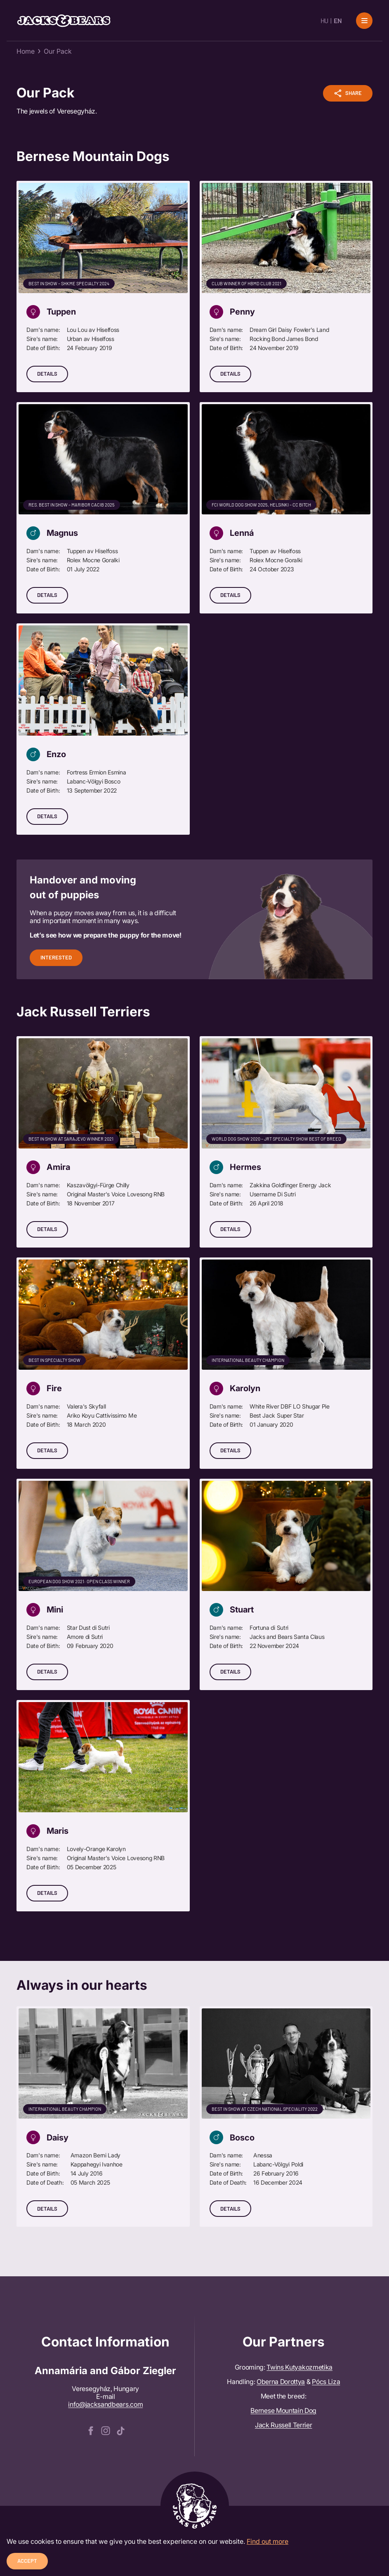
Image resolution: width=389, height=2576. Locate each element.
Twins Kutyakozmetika (299, 2367)
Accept (27, 2560)
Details (47, 373)
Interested (56, 957)
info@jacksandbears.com (105, 2404)
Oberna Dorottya (281, 2381)
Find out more (267, 2541)
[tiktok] (120, 2430)
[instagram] (105, 2430)
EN (338, 20)
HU (324, 20)
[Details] (103, 286)
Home (26, 51)
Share (348, 93)
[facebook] (91, 2430)
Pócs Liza (326, 2381)
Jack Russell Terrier (283, 2425)
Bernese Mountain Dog (283, 2410)
